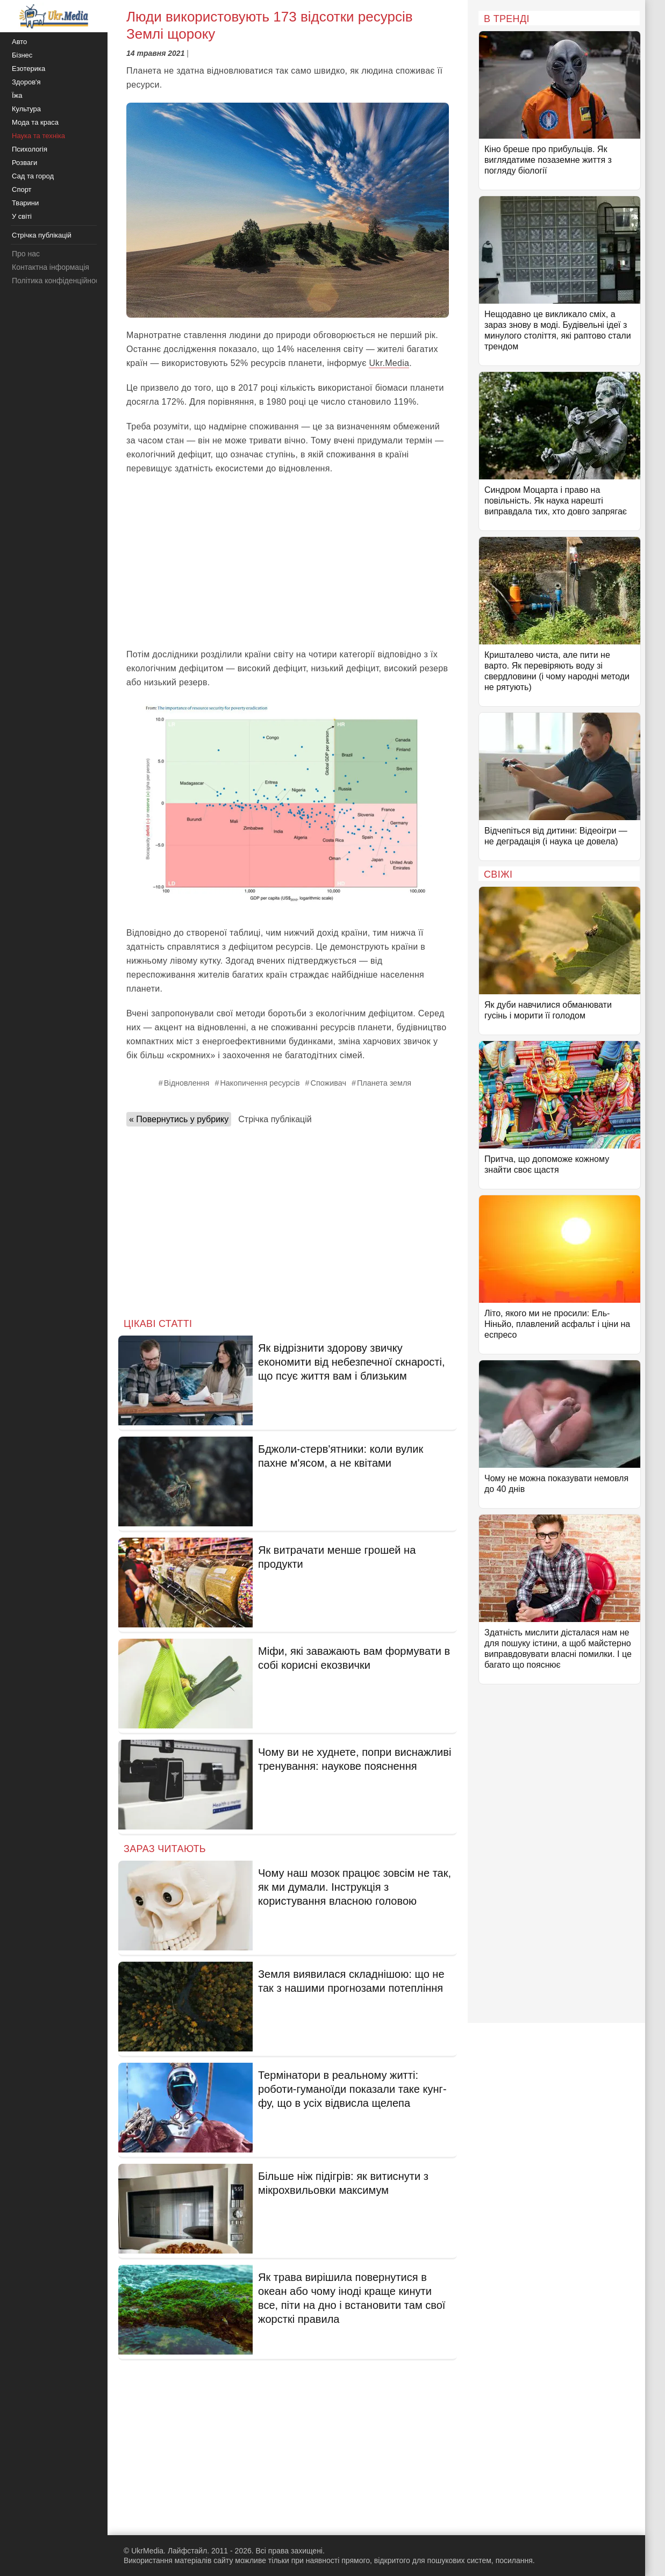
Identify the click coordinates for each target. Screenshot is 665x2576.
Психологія (29, 149)
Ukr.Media (389, 363)
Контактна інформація (50, 267)
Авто (19, 42)
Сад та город (33, 176)
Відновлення (187, 1083)
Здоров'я (26, 82)
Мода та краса (35, 122)
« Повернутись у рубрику (178, 1119)
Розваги (24, 163)
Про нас (26, 253)
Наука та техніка (38, 136)
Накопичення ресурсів (259, 1083)
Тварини (25, 203)
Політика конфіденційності (58, 280)
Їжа (17, 95)
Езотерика (28, 68)
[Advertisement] (287, 561)
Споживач (328, 1083)
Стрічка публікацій (274, 1119)
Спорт (22, 189)
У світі (22, 216)
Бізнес (22, 55)
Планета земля (384, 1083)
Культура (26, 109)
